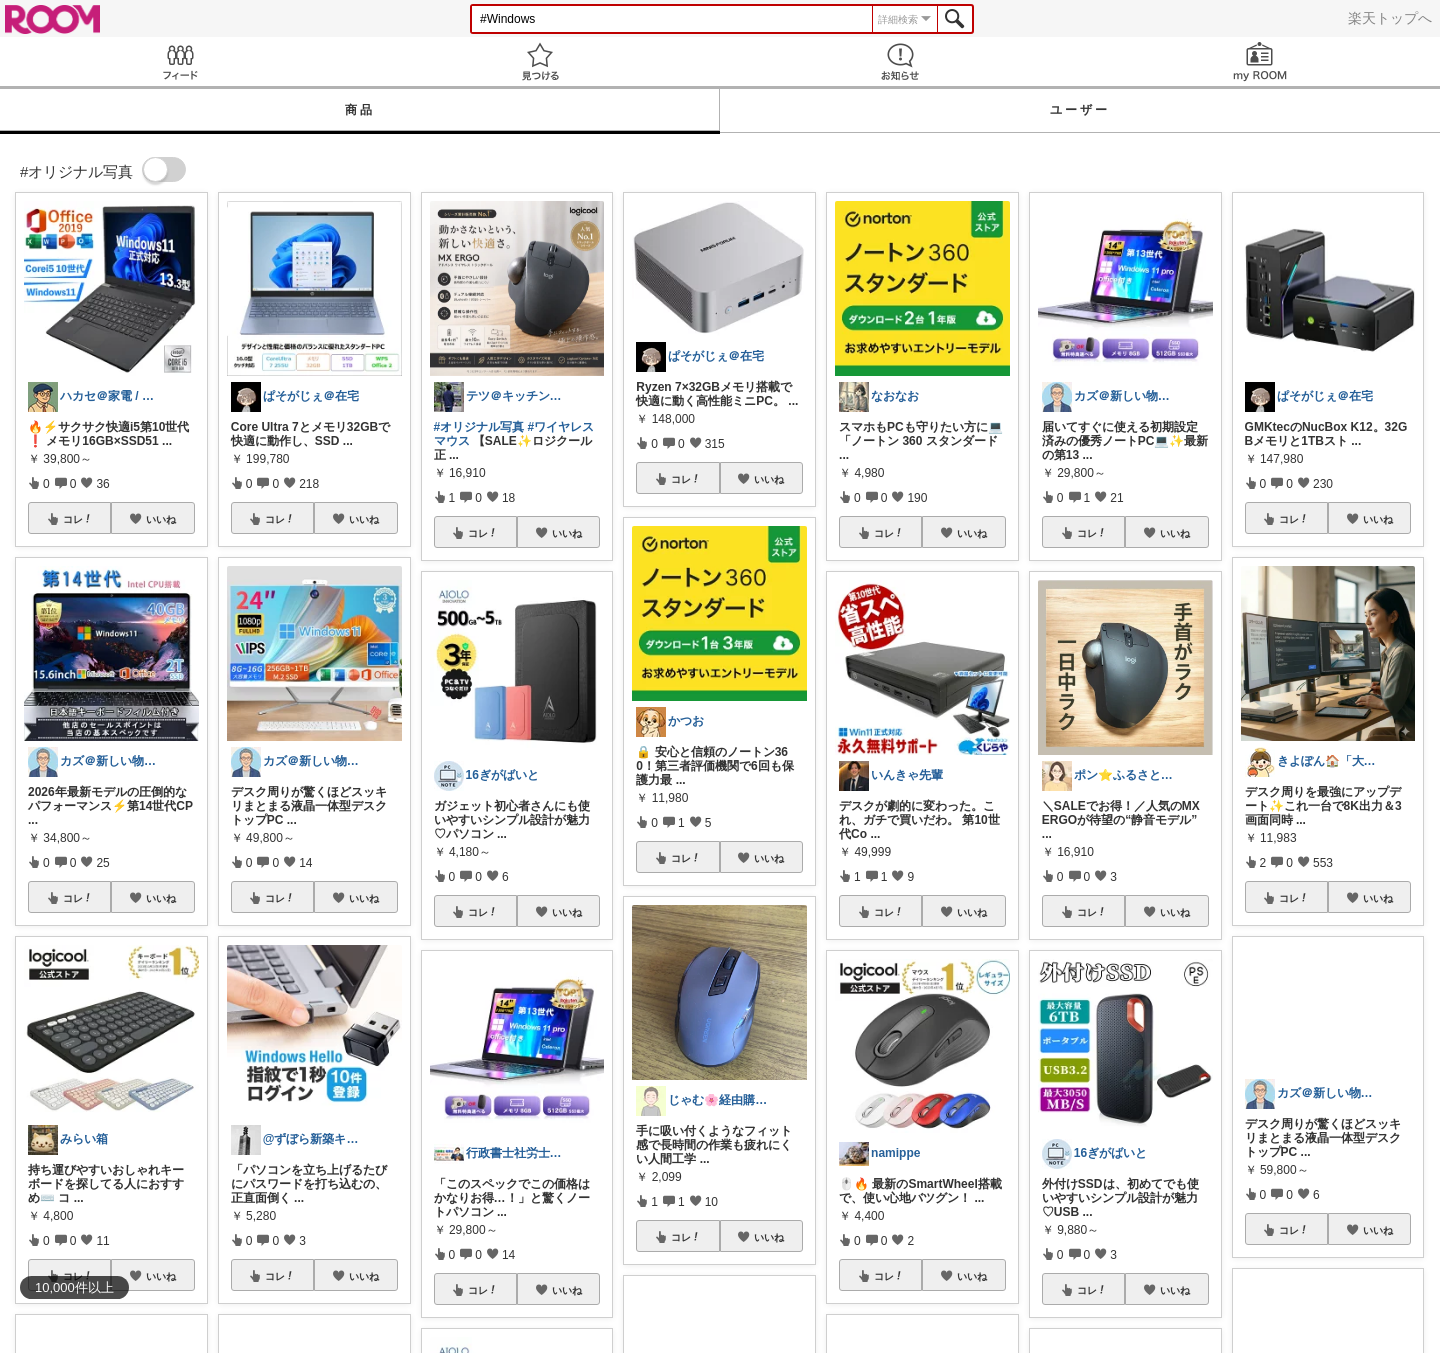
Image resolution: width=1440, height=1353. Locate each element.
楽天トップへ (1390, 18)
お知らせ (900, 61)
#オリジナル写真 (479, 427)
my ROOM (1260, 61)
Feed (180, 61)
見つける (540, 61)
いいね (161, 519)
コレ (78, 519)
